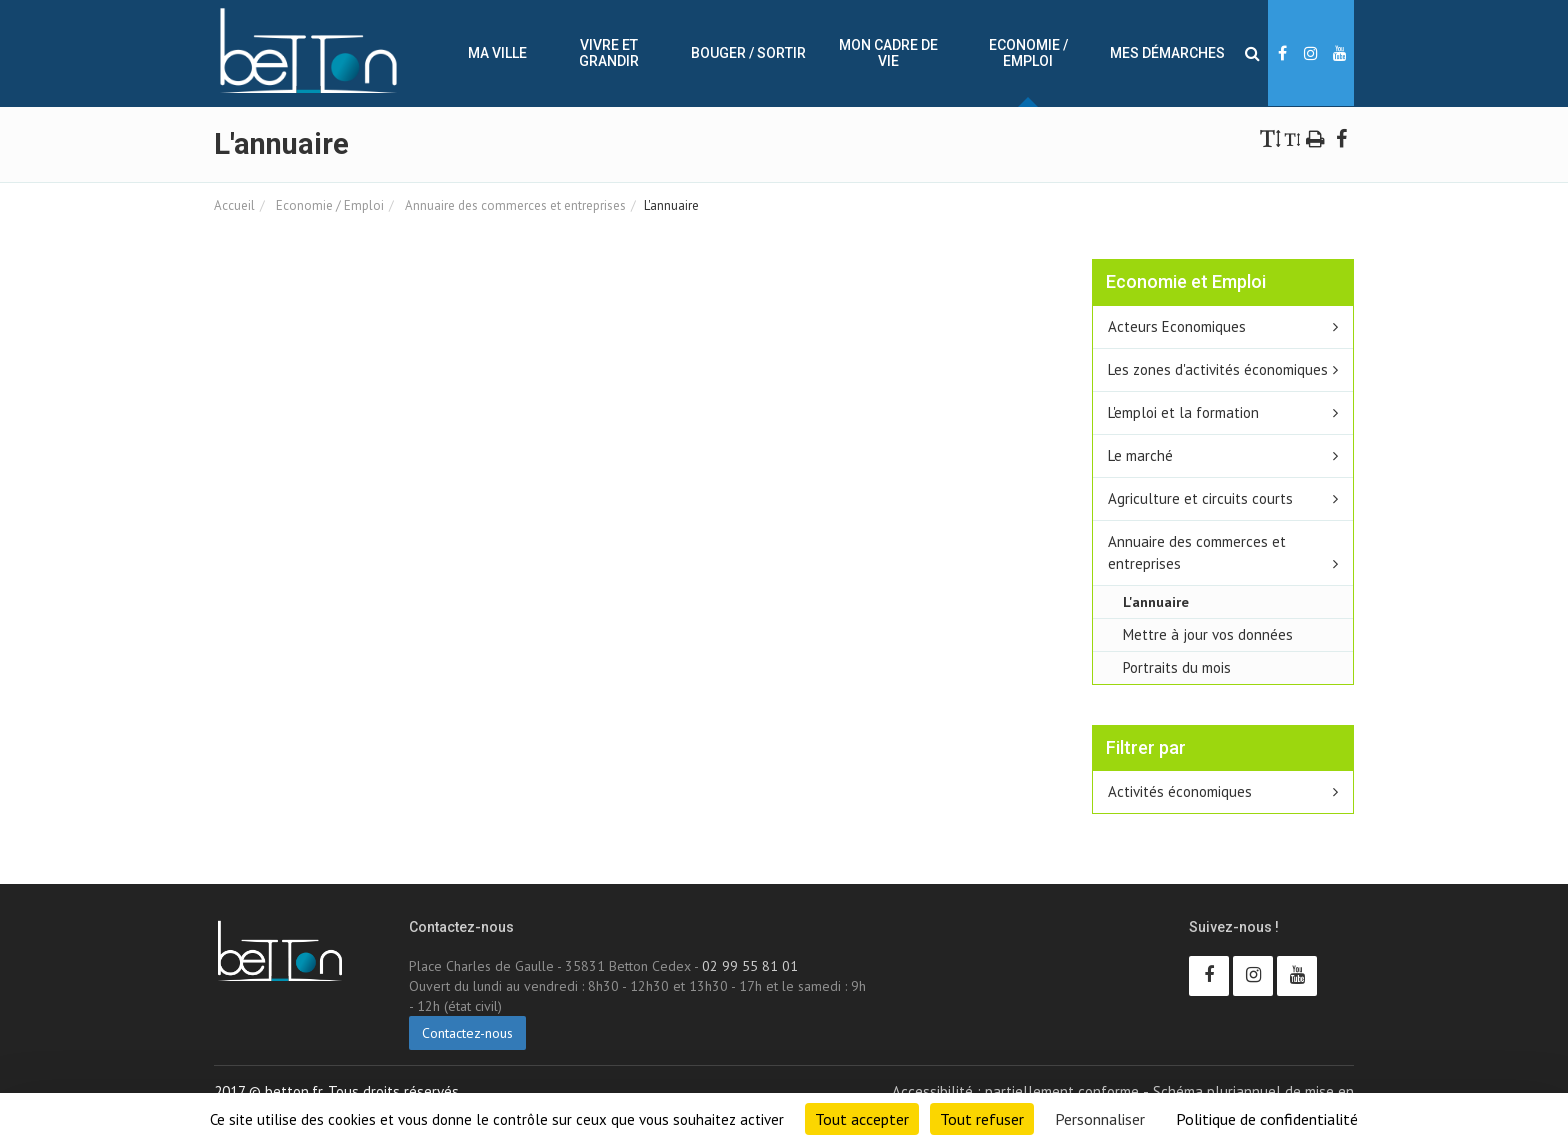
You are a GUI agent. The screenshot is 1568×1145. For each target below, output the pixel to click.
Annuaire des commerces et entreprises (514, 205)
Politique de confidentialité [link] (1267, 1119)
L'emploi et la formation (1183, 412)
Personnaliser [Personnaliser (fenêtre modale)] (1100, 1119)
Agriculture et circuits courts (1200, 498)
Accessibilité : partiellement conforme (1015, 1091)
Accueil (234, 205)
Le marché (1140, 455)
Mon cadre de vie (888, 53)
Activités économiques (1180, 791)
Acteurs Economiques (1177, 326)
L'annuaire (1156, 601)
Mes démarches (1167, 53)
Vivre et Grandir (609, 53)
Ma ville (497, 53)
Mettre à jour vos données (1208, 634)
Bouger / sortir (748, 53)
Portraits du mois (1177, 667)
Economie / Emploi (1028, 53)
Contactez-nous (467, 1033)
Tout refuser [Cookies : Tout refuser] (982, 1119)
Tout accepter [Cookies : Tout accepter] (862, 1119)
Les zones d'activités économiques (1218, 369)
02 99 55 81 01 (750, 966)
